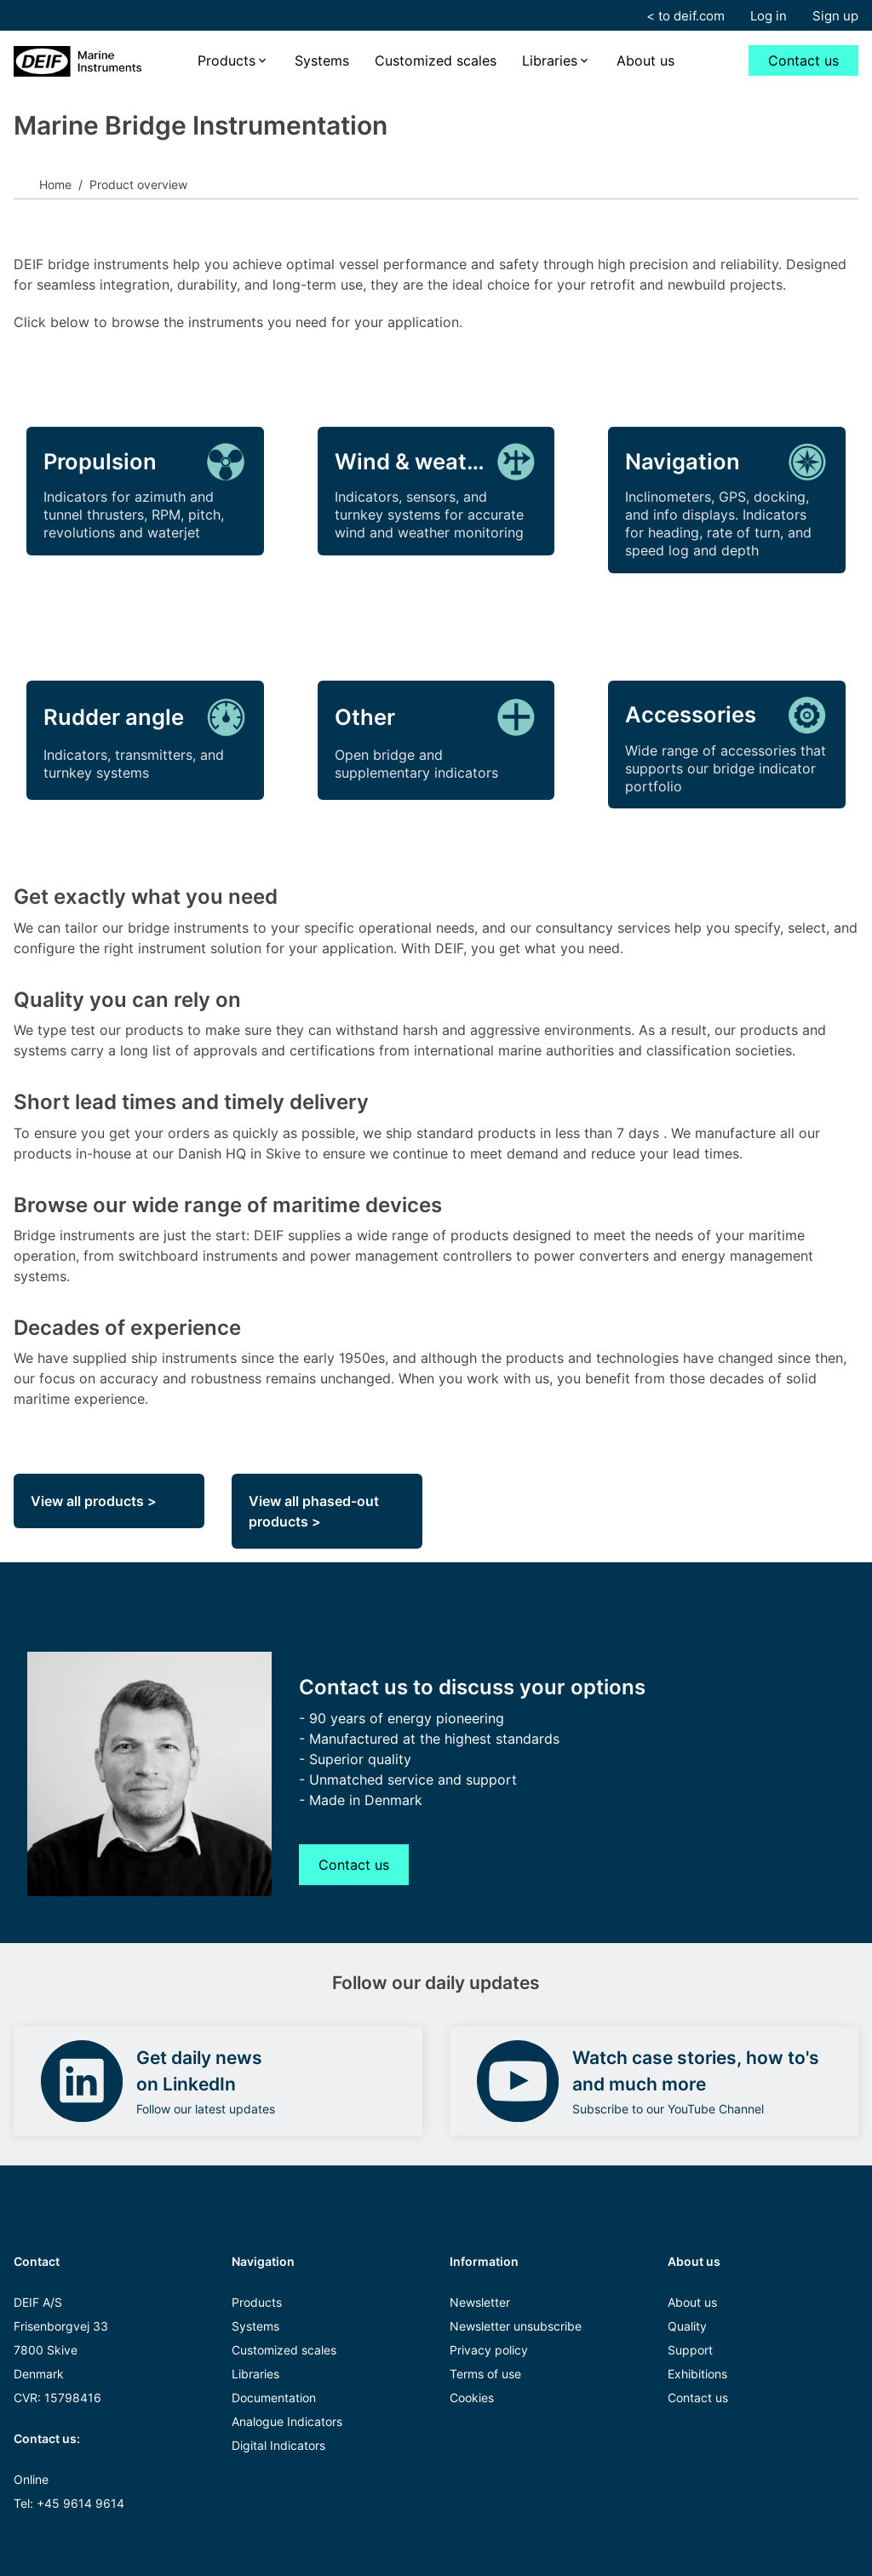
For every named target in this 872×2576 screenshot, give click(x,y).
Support (690, 2350)
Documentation (274, 2397)
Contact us (803, 60)
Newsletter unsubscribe (516, 2326)
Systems (322, 60)
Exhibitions (697, 2373)
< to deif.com (685, 16)
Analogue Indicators (287, 2421)
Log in (768, 16)
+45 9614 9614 (80, 2503)
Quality (687, 2326)
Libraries (549, 60)
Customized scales (435, 60)
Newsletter (480, 2302)
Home (55, 184)
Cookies (472, 2397)
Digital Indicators (278, 2445)
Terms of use (485, 2373)
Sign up (835, 16)
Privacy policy (489, 2350)
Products (226, 60)
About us (645, 60)
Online (31, 2479)
